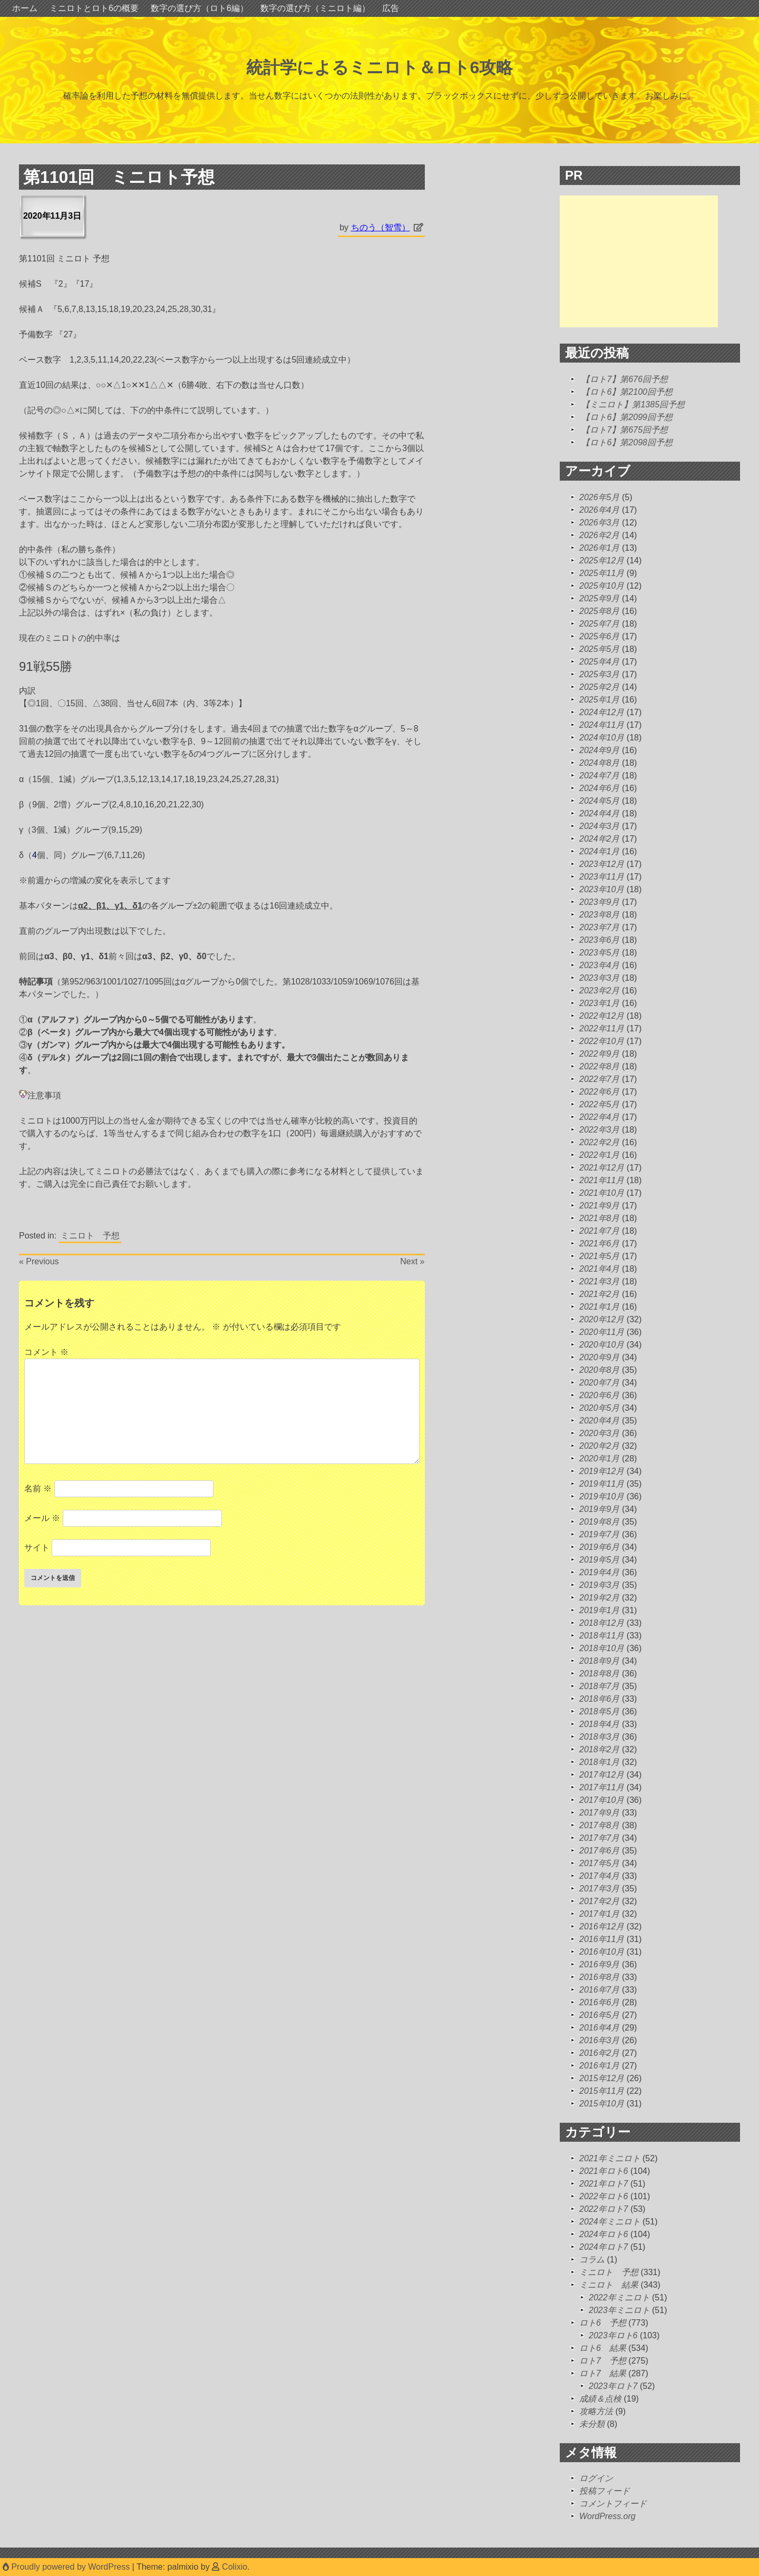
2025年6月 (599, 636)
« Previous (39, 1261)
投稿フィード (604, 2490)
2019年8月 (599, 1521)
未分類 (592, 2423)
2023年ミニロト (619, 2310)
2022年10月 (601, 1041)
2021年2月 (599, 1294)
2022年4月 (599, 1117)
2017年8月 (599, 1825)
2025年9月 (599, 598)
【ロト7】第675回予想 (624, 429)
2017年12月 (601, 1774)
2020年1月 (599, 1458)
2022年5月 (599, 1104)
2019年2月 (599, 1597)
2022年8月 (599, 1066)
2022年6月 (599, 1091)
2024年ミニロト (609, 2221)
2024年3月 (599, 826)
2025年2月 (599, 686)
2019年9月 (599, 1509)
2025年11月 (601, 573)
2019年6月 (599, 1547)
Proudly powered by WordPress (67, 2566)
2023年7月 (599, 927)
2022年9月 (599, 1053)
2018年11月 (601, 1635)
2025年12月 (601, 560)
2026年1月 (599, 547)
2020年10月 (601, 1344)
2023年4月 (599, 965)
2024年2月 (599, 838)
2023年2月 (599, 990)
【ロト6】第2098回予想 (627, 442)
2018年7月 (599, 1686)
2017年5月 (599, 1863)
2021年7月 (599, 1230)
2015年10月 (601, 2103)
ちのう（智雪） (380, 227)
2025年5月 (599, 649)
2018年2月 (599, 1749)
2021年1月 (599, 1306)
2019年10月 (601, 1496)
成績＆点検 (600, 2398)
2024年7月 (599, 775)
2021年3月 (599, 1281)
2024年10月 (601, 737)
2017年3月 (599, 1888)
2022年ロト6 (603, 2196)
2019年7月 (599, 1534)
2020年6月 (599, 1395)
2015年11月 (601, 2090)
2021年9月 (599, 1205)
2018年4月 (599, 1724)
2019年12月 (601, 1471)
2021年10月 (601, 1192)
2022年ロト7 (603, 2208)
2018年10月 (601, 1648)
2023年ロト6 (613, 2335)
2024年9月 (599, 750)
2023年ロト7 (613, 2386)
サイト (37, 1547)
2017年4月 (599, 1875)
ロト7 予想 (602, 2360)
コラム (592, 2259)
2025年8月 (599, 611)
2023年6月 (599, 939)
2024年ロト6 (603, 2234)
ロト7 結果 (602, 2373)
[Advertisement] (639, 261)
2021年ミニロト (609, 2158)
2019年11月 (601, 1483)
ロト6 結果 (602, 2348)
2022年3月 (599, 1129)
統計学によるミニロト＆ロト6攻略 (379, 67)
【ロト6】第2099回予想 (627, 417)
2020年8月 (599, 1369)
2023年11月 (601, 876)
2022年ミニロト (619, 2297)
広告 (390, 8)
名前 (38, 1488)
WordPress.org (607, 2516)
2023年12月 (601, 864)
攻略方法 (596, 2411)
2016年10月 (601, 1951)
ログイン (596, 2478)
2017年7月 (599, 1837)
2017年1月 (599, 1913)
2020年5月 (599, 1407)
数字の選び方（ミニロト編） (315, 8)
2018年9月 (599, 1660)
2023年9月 (599, 901)
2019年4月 (599, 1572)
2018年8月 (599, 1673)
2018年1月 (599, 1762)
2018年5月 (599, 1711)
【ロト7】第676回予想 (624, 379)
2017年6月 (599, 1850)
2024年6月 (599, 788)
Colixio (234, 2566)
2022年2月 (599, 1142)
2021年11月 (601, 1180)
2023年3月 (599, 977)
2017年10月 (601, 1800)
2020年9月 (599, 1357)
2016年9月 (599, 1964)
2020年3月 (599, 1433)
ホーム (24, 8)
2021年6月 (599, 1243)
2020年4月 (599, 1420)
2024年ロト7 (603, 2246)
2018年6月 (599, 1698)
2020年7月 (599, 1382)
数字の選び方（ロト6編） (199, 8)
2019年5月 (599, 1559)
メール (42, 1518)
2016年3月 (599, 2040)
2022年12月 (601, 1015)
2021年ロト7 (603, 2183)
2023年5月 (599, 952)
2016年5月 (599, 2015)
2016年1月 (599, 2065)
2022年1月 (599, 1154)
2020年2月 (599, 1445)
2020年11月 (601, 1332)
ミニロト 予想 (90, 1235)
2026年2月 (599, 535)
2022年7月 (599, 1079)
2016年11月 (601, 1939)
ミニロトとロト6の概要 (94, 8)
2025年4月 (599, 661)
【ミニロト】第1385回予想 (633, 404)
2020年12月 (601, 1319)
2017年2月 (599, 1901)
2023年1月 (599, 1003)
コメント (46, 1352)
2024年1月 (599, 851)
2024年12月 (601, 712)
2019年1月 (599, 1610)
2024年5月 (599, 800)
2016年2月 (599, 2052)
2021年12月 (601, 1167)
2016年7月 (599, 1989)
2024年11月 (601, 724)
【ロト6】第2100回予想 (627, 391)
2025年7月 (599, 623)
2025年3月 (599, 674)
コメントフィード (613, 2503)
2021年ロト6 (603, 2171)
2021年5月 (599, 1256)
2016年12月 (601, 1926)
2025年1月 (599, 699)
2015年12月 (601, 2078)
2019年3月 (599, 1584)
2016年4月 (599, 2027)
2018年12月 (601, 1622)
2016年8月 (599, 1977)
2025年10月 (601, 585)
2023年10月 (601, 889)
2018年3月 (599, 1736)
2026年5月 (599, 497)
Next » (412, 1261)
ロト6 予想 (602, 2322)
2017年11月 (601, 1787)
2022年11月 (601, 1028)
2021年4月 (599, 1268)
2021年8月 (599, 1218)
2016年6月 (599, 2002)
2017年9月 (599, 1812)
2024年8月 (599, 762)
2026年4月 (599, 509)
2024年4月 (599, 813)
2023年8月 (599, 914)
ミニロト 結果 (608, 2284)
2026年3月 (599, 522)
